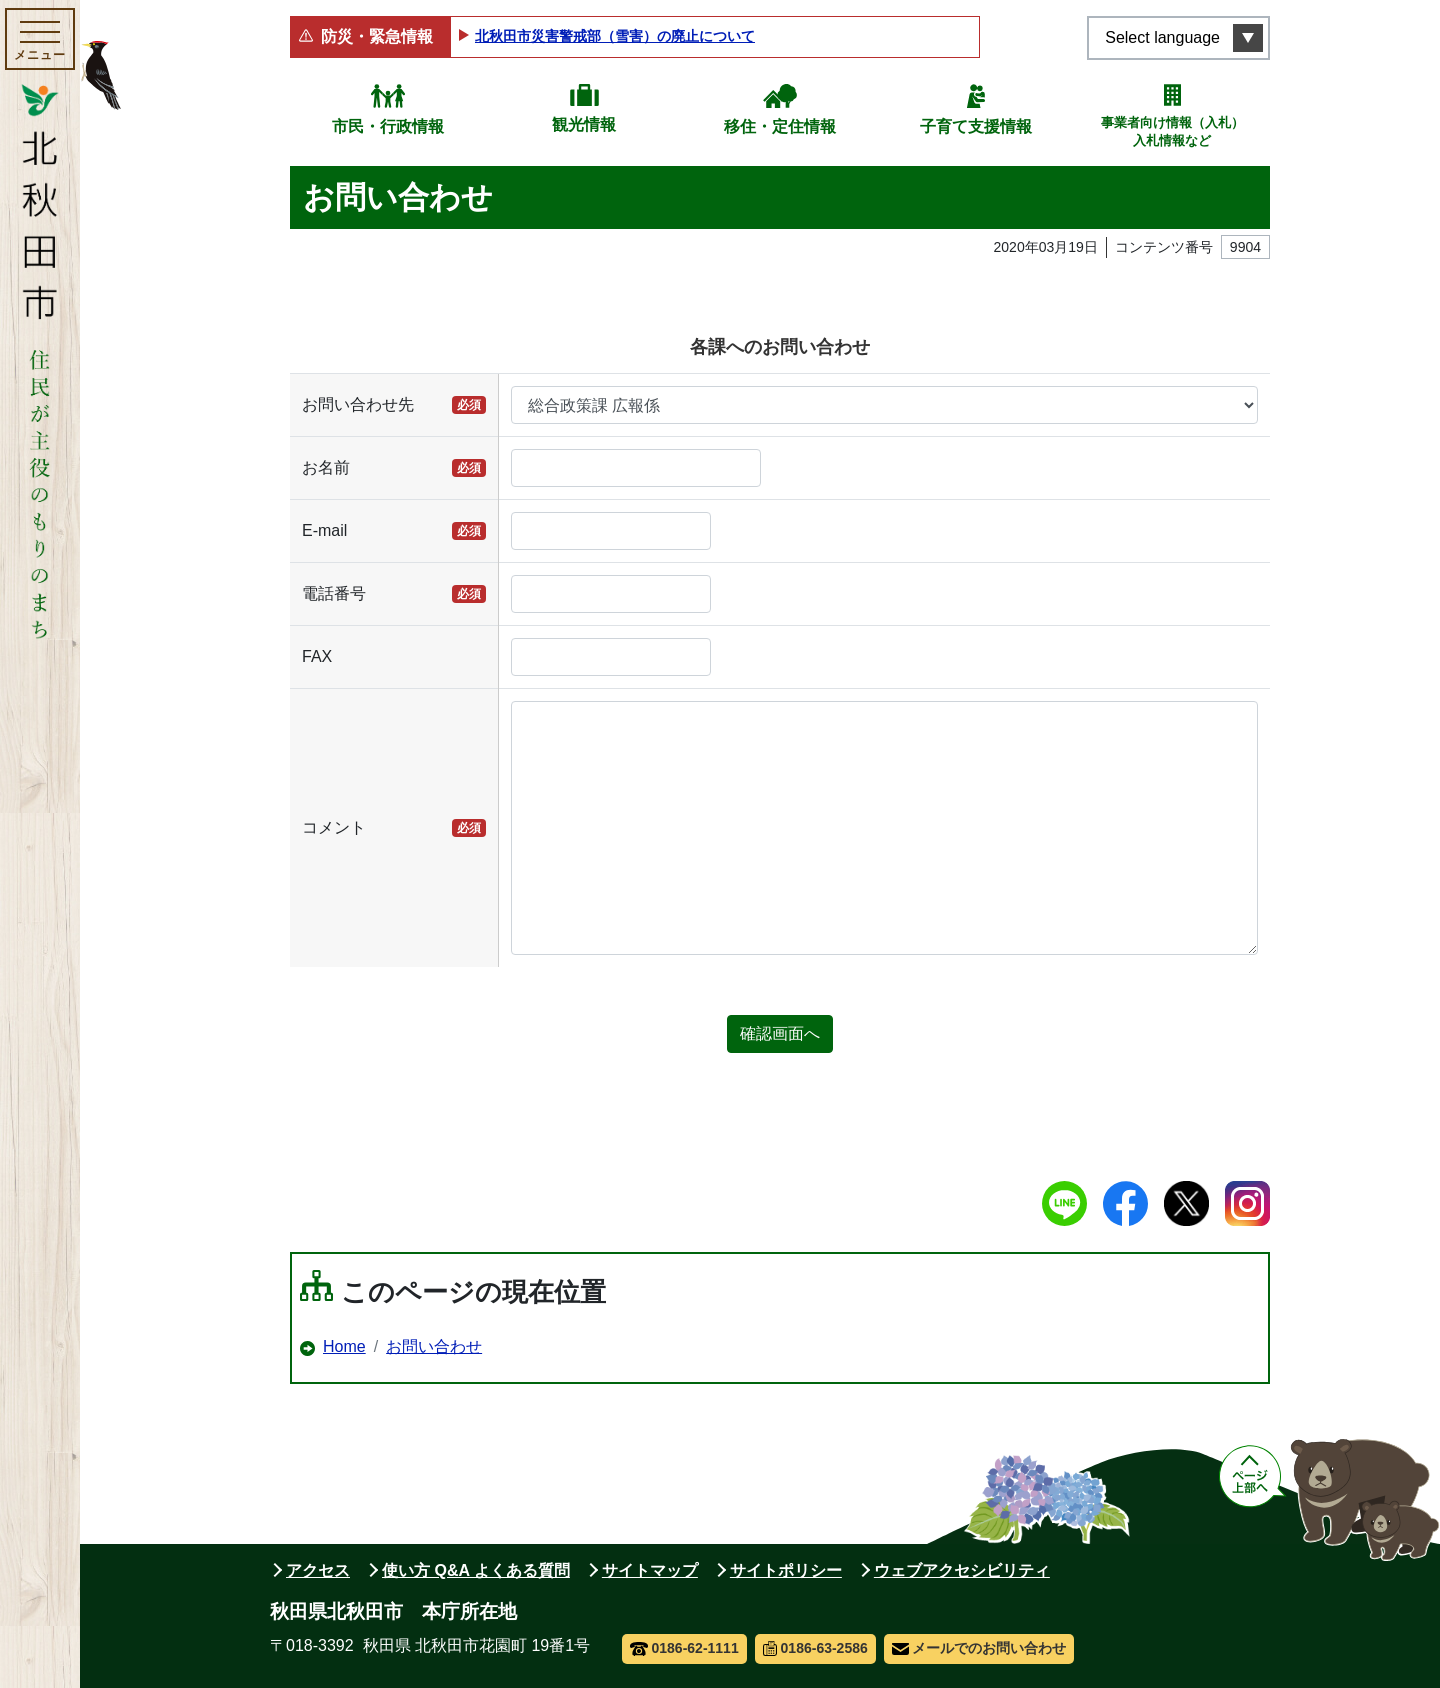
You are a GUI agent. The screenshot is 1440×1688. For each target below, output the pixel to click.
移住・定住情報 (780, 126)
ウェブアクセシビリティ (962, 1570)
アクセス (318, 1570)
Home (344, 1346)
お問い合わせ (434, 1346)
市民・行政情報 (388, 126)
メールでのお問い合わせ (979, 1648)
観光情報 (584, 124)
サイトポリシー (786, 1570)
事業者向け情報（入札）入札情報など (1172, 131)
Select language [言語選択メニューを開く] (1162, 37)
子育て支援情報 (976, 126)
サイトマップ (650, 1570)
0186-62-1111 (684, 1648)
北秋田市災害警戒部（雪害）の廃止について (615, 36)
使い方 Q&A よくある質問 (476, 1570)
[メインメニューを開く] (40, 39)
